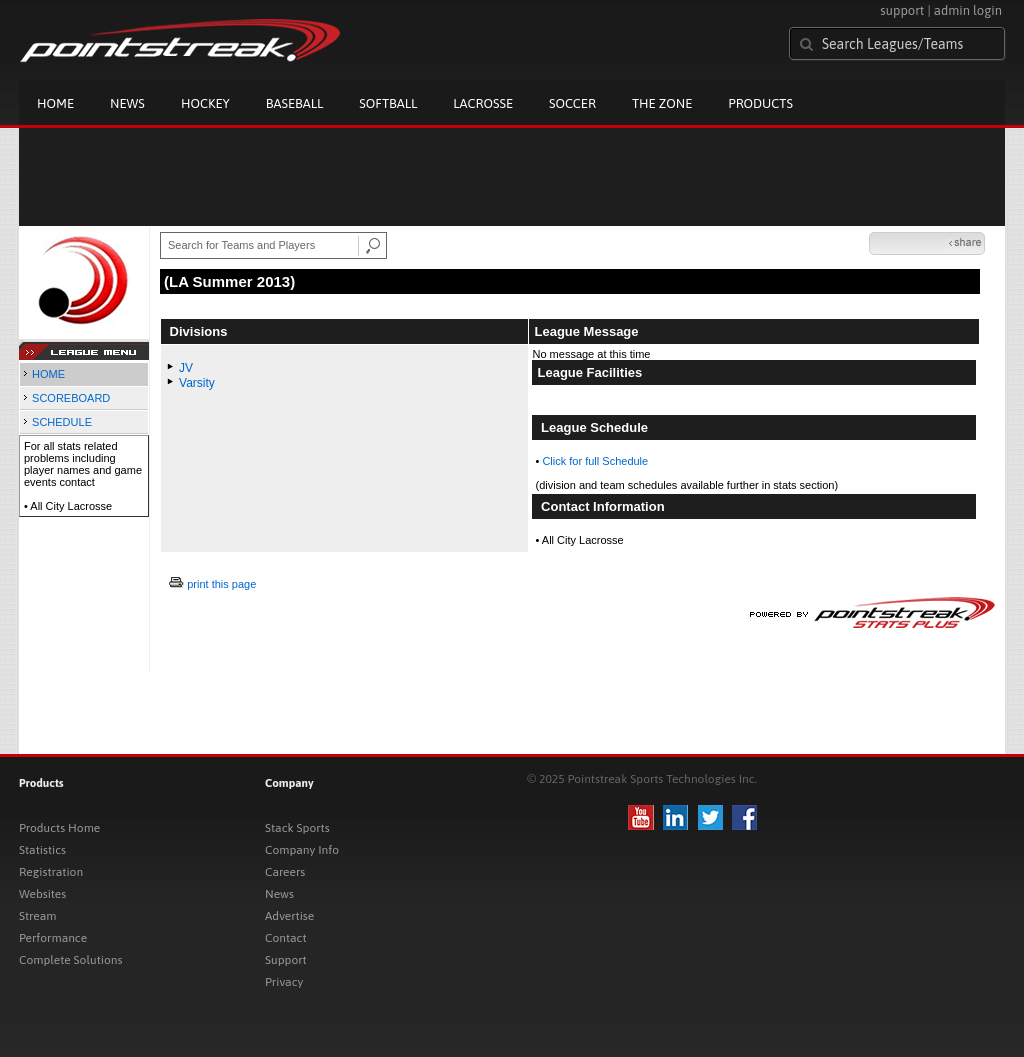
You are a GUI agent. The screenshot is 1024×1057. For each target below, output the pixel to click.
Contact (286, 938)
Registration (51, 872)
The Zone (662, 103)
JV (186, 368)
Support (286, 960)
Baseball (295, 103)
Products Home (59, 828)
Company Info (302, 850)
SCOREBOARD (71, 398)
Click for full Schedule (595, 461)
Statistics (42, 850)
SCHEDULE (62, 422)
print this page (221, 584)
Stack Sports (297, 828)
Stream (37, 916)
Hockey (205, 103)
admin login (968, 10)
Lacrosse (483, 103)
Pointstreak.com (180, 42)
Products (760, 103)
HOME (48, 374)
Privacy (284, 982)
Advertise (289, 916)
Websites (42, 894)
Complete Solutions (70, 960)
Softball (388, 103)
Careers (285, 872)
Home (55, 103)
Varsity (197, 383)
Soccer (572, 103)
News (127, 103)
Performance (53, 938)
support (902, 10)
